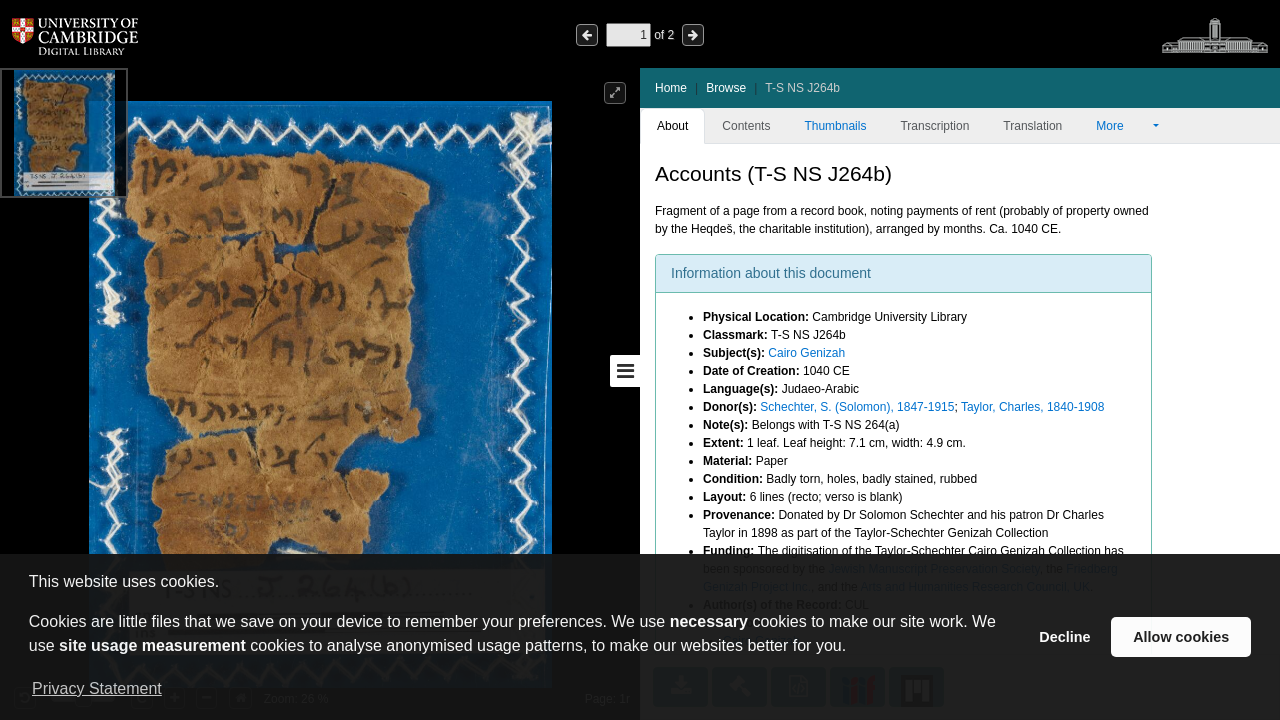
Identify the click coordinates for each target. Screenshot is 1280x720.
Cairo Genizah (806, 353)
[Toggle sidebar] (625, 371)
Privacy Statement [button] (97, 688)
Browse (726, 88)
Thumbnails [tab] (835, 126)
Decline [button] (1064, 637)
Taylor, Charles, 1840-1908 (1032, 407)
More (1123, 126)
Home (671, 88)
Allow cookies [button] (1181, 637)
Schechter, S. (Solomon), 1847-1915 (857, 407)
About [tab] (672, 126)
